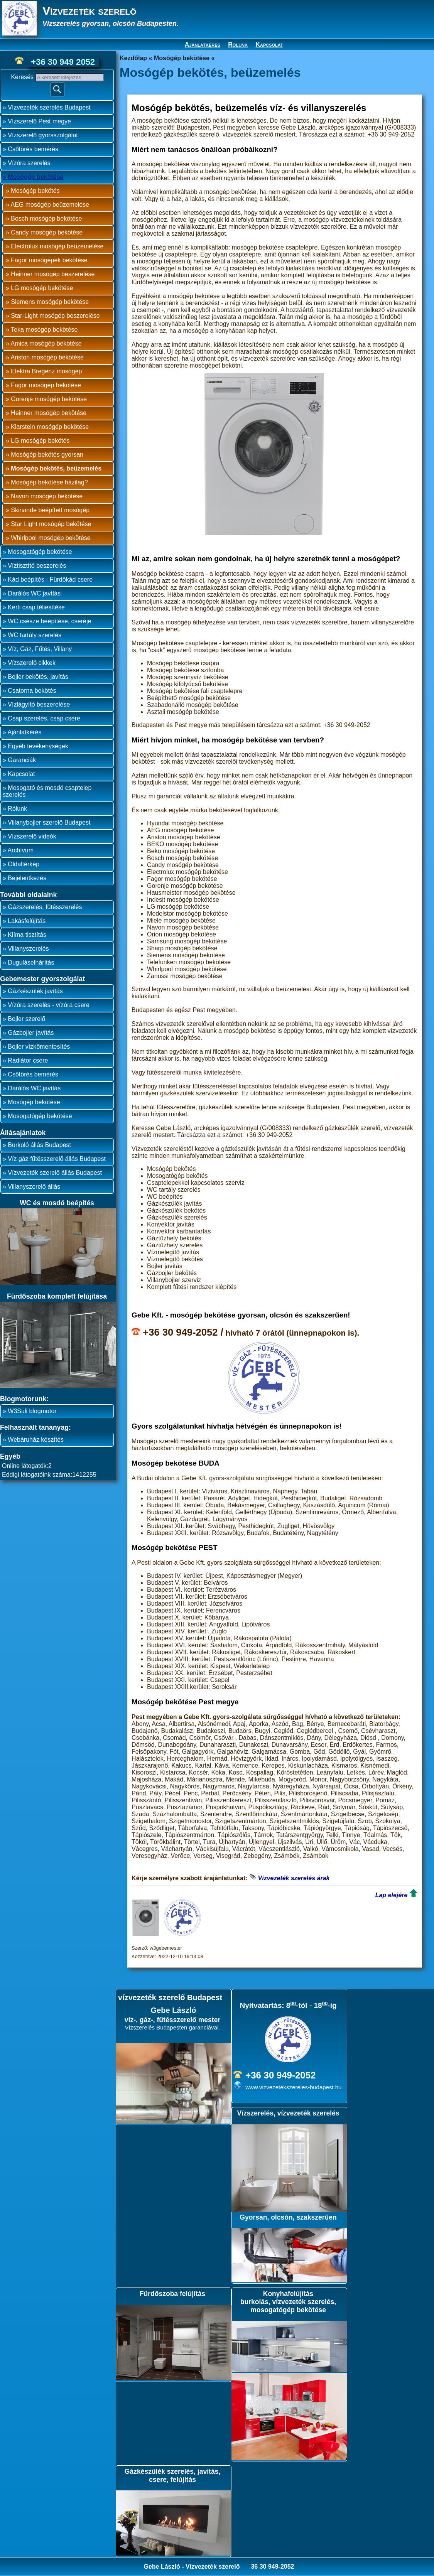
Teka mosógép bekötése (44, 329)
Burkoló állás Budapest (39, 1145)
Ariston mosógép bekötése (46, 357)
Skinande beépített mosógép (50, 510)
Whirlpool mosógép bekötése (50, 538)
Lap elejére (391, 1895)
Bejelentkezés (27, 878)
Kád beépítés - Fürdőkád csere (50, 579)
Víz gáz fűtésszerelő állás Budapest (56, 1159)
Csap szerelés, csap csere (44, 718)
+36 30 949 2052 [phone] (63, 62)
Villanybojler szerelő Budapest (49, 822)
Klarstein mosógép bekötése (50, 426)
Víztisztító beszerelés (37, 565)
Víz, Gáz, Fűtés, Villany (40, 649)
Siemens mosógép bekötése (50, 302)
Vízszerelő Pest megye (39, 121)
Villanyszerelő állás (34, 1186)
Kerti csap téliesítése (36, 607)
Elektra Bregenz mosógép (46, 371)
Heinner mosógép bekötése (48, 413)
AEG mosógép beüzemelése (49, 204)
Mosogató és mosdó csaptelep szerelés (47, 791)
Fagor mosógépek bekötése (49, 260)
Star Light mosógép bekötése (51, 524)
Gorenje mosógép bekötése (49, 399)
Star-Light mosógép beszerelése (55, 315)
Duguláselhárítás (31, 962)
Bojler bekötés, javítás (38, 676)
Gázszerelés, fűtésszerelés (45, 907)
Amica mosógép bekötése (45, 343)
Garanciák (22, 760)
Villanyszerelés (28, 948)
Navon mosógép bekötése (47, 496)
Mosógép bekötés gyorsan (47, 454)
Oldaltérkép (23, 864)
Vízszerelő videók (32, 836)
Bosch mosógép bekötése (46, 218)
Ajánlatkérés (202, 44)
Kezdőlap (133, 58)
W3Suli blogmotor (32, 1411)
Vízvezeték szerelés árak (294, 1878)
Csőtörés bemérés (33, 149)
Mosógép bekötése (35, 177)
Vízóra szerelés (29, 163)
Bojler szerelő (26, 1019)
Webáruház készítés (36, 1439)
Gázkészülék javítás (35, 991)
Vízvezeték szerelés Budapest (49, 107)
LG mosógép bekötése (42, 288)
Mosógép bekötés (35, 190)
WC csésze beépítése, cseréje (49, 621)
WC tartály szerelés (34, 635)
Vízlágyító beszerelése (39, 704)
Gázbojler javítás (31, 1032)
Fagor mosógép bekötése (46, 385)
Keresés (23, 77)
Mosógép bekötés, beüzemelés (56, 468)
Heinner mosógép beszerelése (53, 274)
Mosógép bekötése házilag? (49, 482)
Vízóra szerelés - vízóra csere (49, 1005)
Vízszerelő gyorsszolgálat (43, 135)
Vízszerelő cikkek (32, 663)
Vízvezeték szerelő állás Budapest (55, 1172)
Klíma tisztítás (27, 934)
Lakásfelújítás (27, 921)
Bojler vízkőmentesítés (39, 1046)
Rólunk (238, 44)
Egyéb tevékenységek (38, 746)
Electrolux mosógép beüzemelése (57, 246)
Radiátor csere (28, 1060)
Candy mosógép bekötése (47, 232)
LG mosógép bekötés (40, 440)
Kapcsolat (269, 44)
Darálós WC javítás (34, 593)
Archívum (20, 850)
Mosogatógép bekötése (40, 551)
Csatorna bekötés (32, 690)
